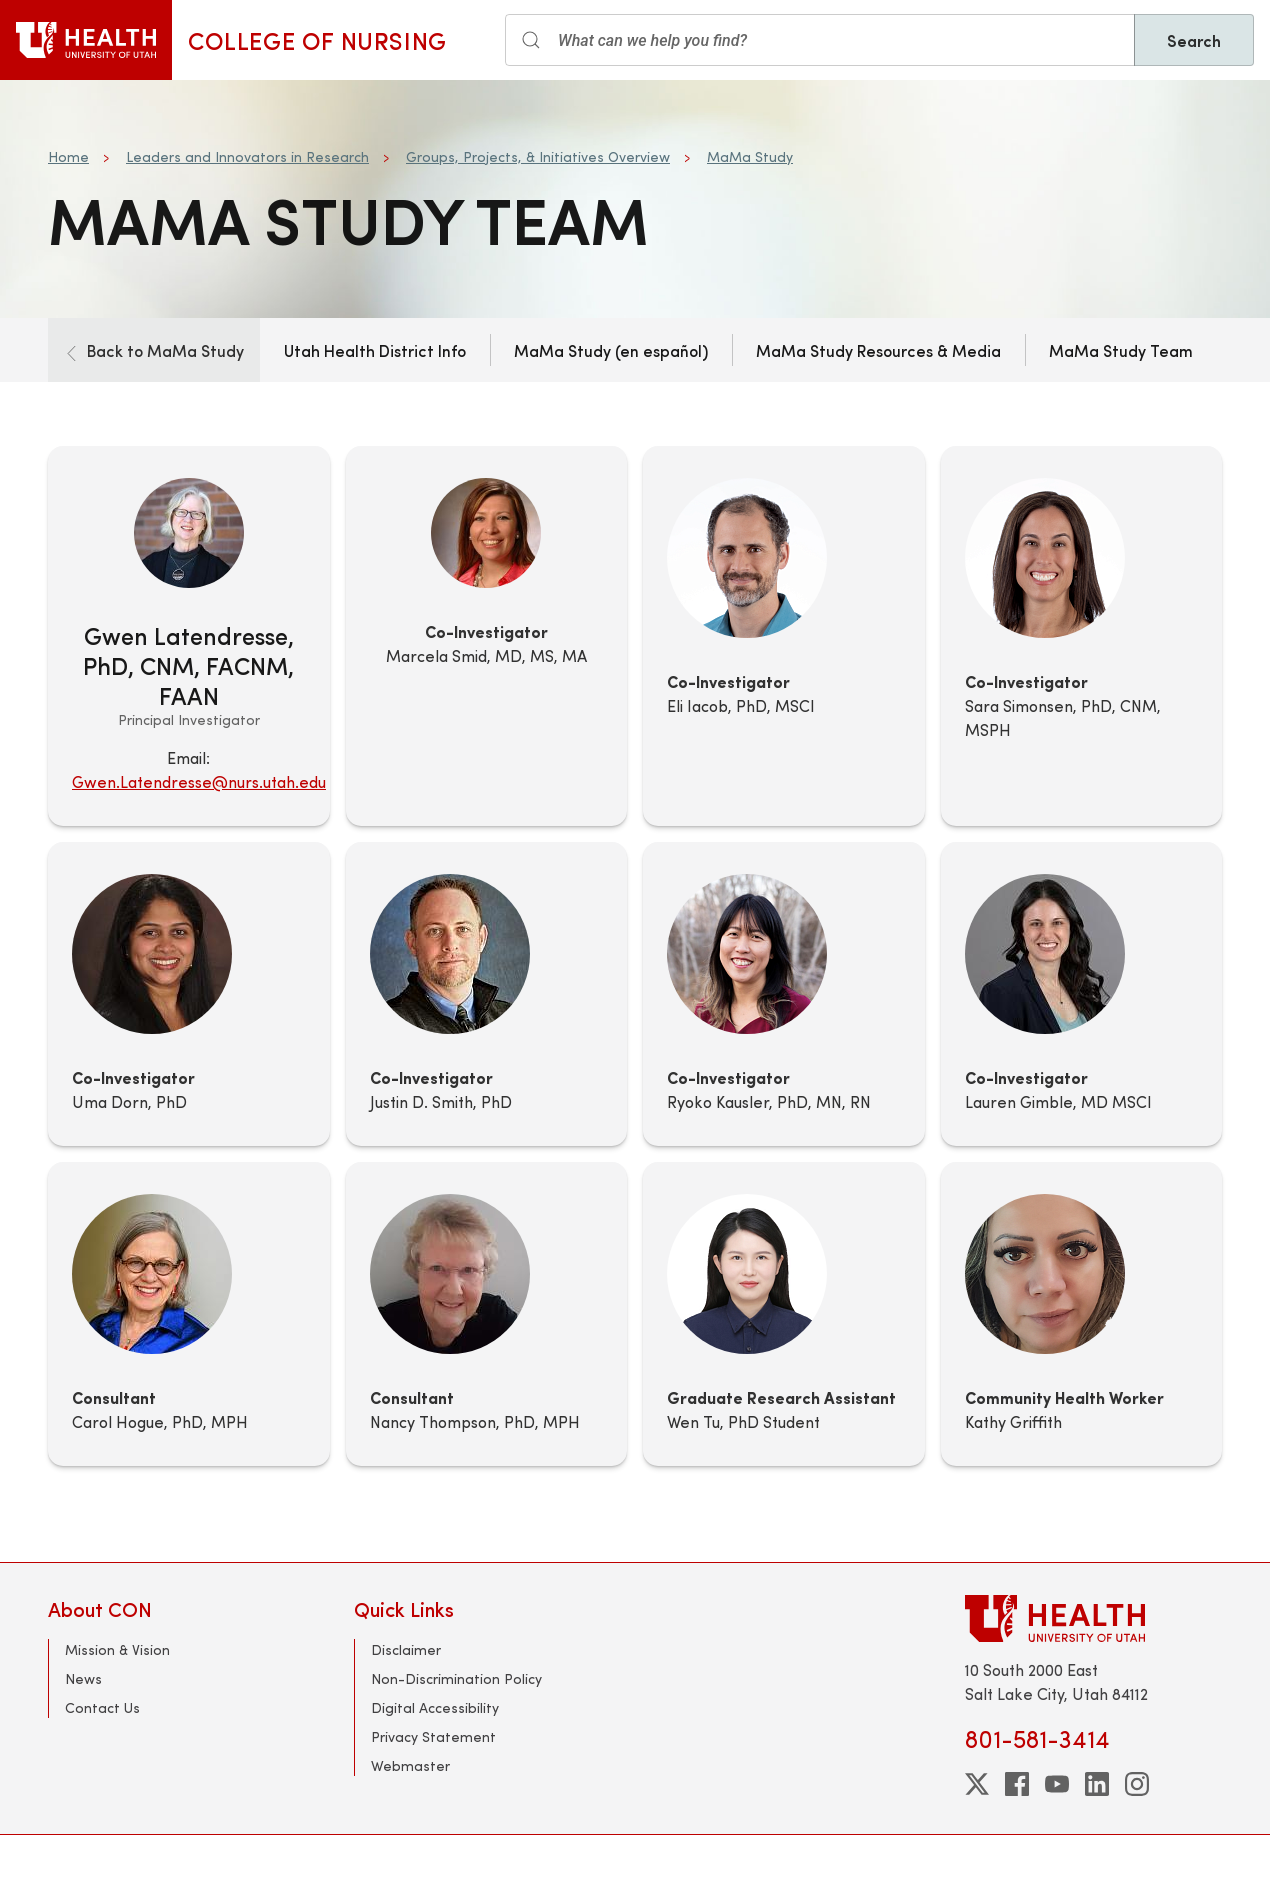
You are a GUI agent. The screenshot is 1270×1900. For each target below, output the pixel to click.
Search (1194, 40)
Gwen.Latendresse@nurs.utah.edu (199, 781)
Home (68, 156)
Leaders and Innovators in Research (247, 156)
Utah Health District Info (375, 350)
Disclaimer (406, 1649)
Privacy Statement (433, 1736)
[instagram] (1137, 1784)
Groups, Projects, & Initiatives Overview (538, 156)
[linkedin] (1097, 1784)
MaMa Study (750, 156)
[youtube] (1057, 1784)
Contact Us (102, 1707)
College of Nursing (317, 40)
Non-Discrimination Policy (456, 1678)
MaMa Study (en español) (611, 350)
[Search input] (820, 40)
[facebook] (1017, 1784)
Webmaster (410, 1765)
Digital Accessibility (435, 1707)
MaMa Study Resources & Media (878, 350)
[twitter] (977, 1784)
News (83, 1678)
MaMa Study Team (1121, 350)
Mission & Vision (117, 1649)
